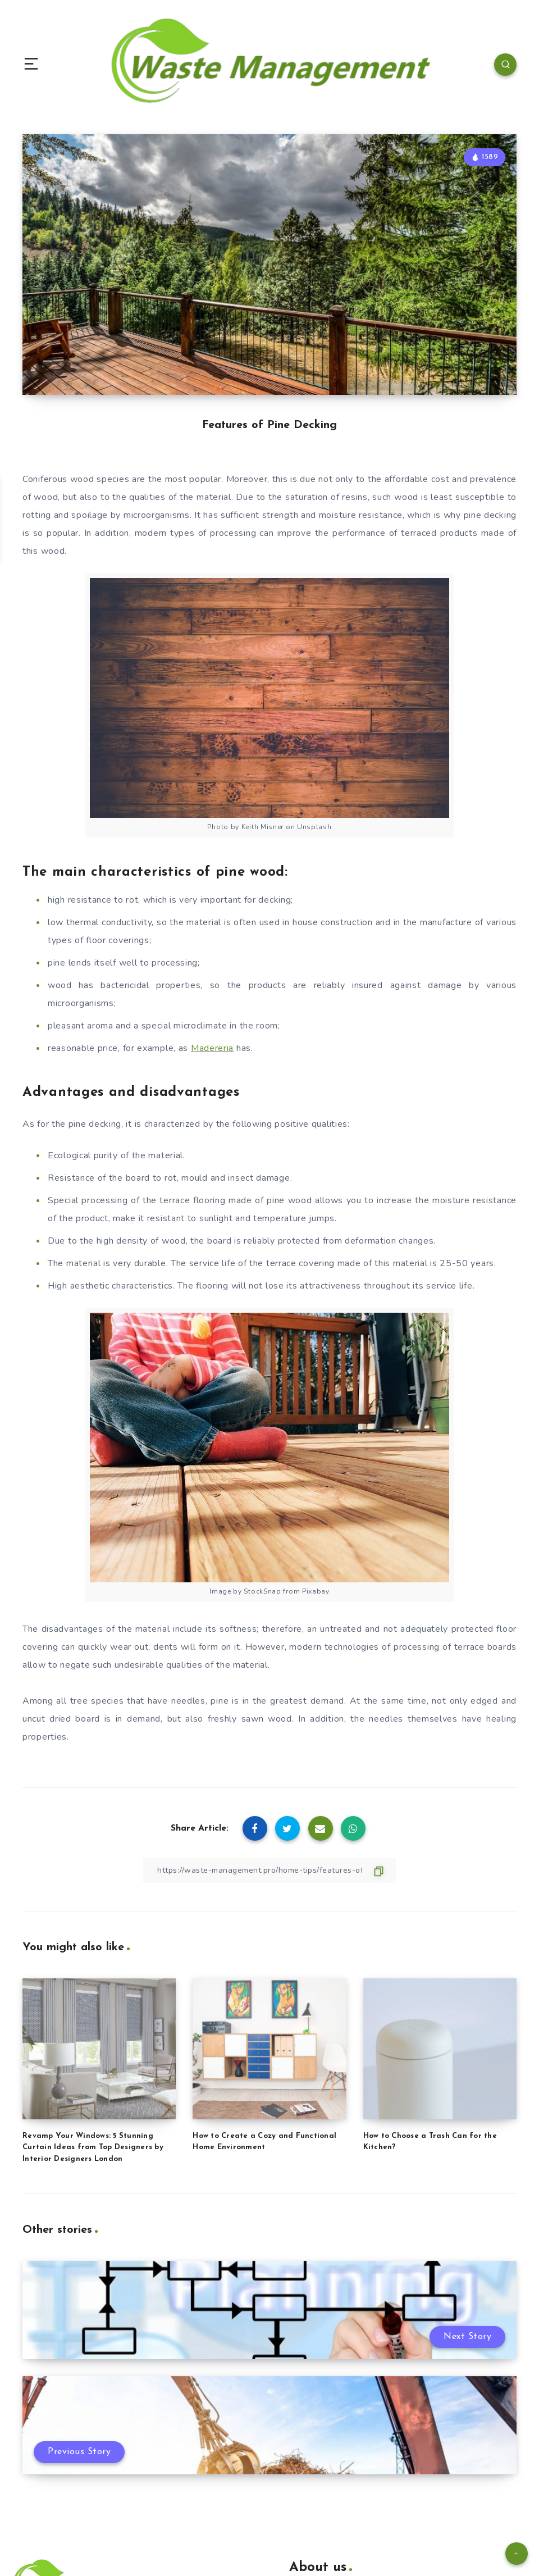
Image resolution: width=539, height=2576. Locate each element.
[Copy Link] (269, 1870)
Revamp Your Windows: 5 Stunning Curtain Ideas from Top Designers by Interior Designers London (92, 2147)
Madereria (212, 1048)
